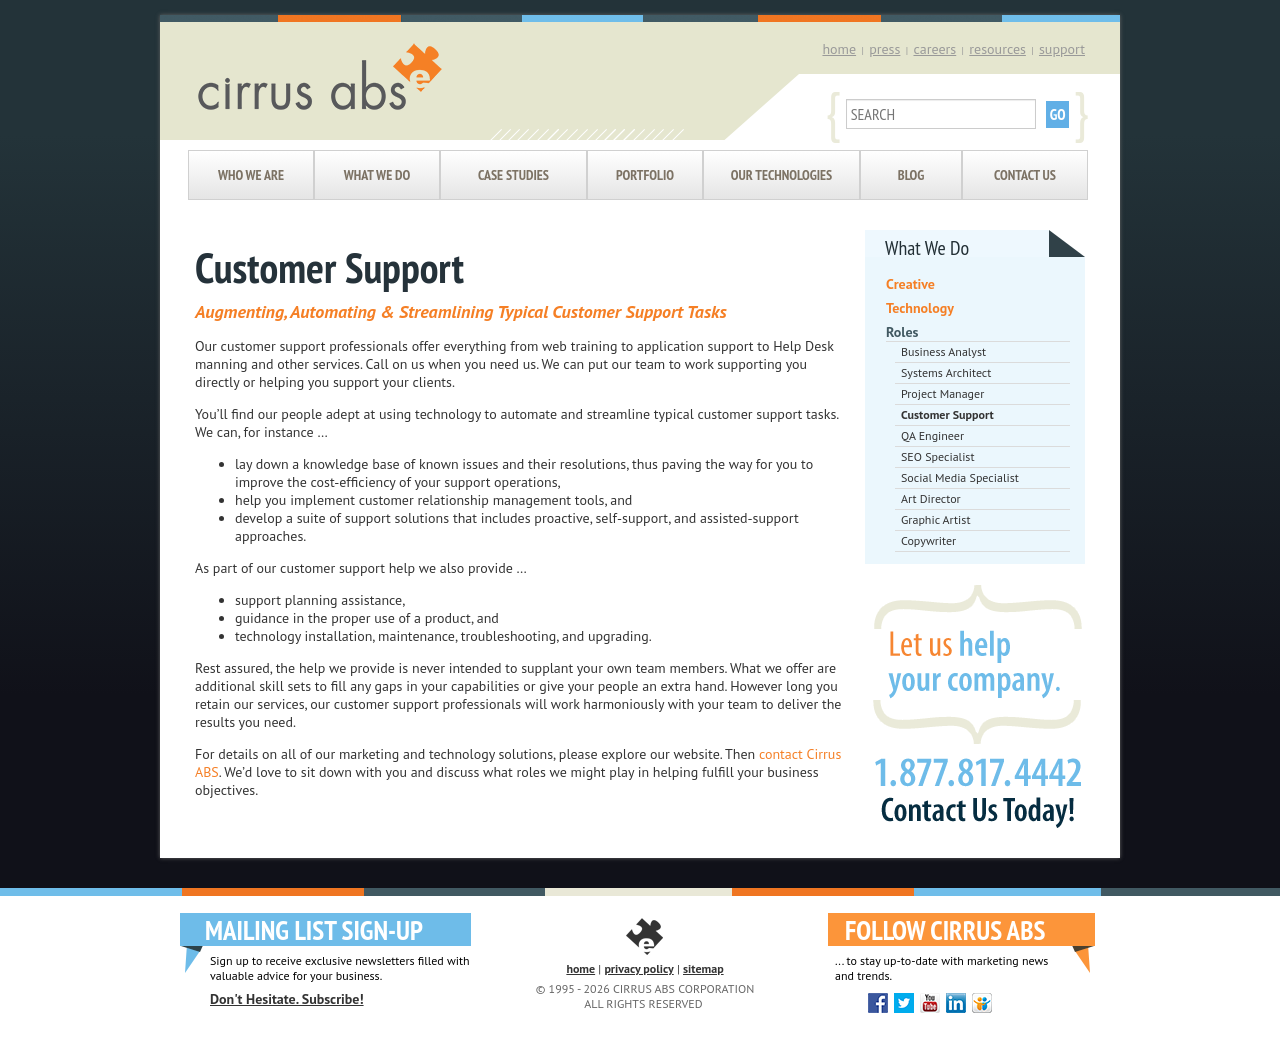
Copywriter (928, 540)
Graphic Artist (935, 519)
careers (934, 49)
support (1062, 49)
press (884, 49)
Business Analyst (943, 351)
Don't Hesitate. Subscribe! (287, 999)
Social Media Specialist (960, 477)
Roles (902, 332)
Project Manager (942, 393)
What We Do (377, 175)
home (839, 49)
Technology (920, 308)
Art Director (931, 498)
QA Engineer (932, 435)
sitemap (703, 968)
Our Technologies (781, 175)
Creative (910, 284)
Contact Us (1025, 175)
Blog (911, 175)
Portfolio (645, 175)
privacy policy (638, 968)
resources (997, 49)
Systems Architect (946, 372)
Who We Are (251, 175)
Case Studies (513, 175)
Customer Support (947, 414)
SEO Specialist (937, 456)
